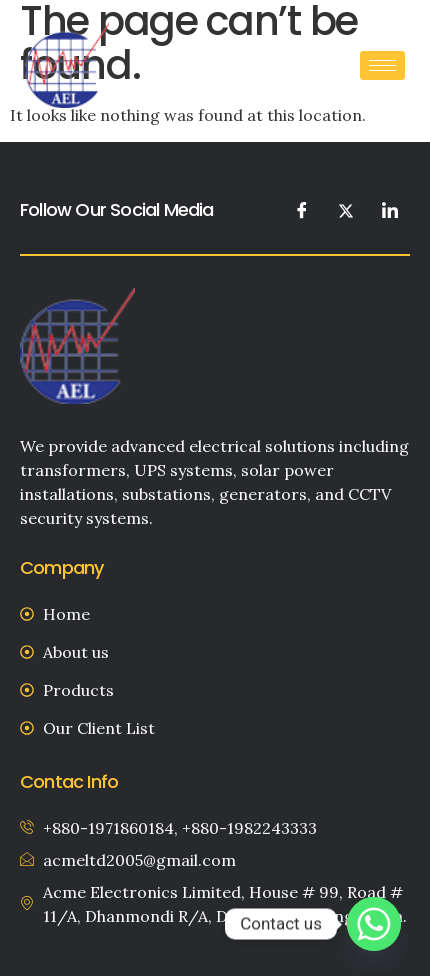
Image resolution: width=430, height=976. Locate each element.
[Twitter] (346, 210)
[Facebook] (302, 210)
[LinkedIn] (390, 210)
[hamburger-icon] (382, 65)
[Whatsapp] (374, 924)
